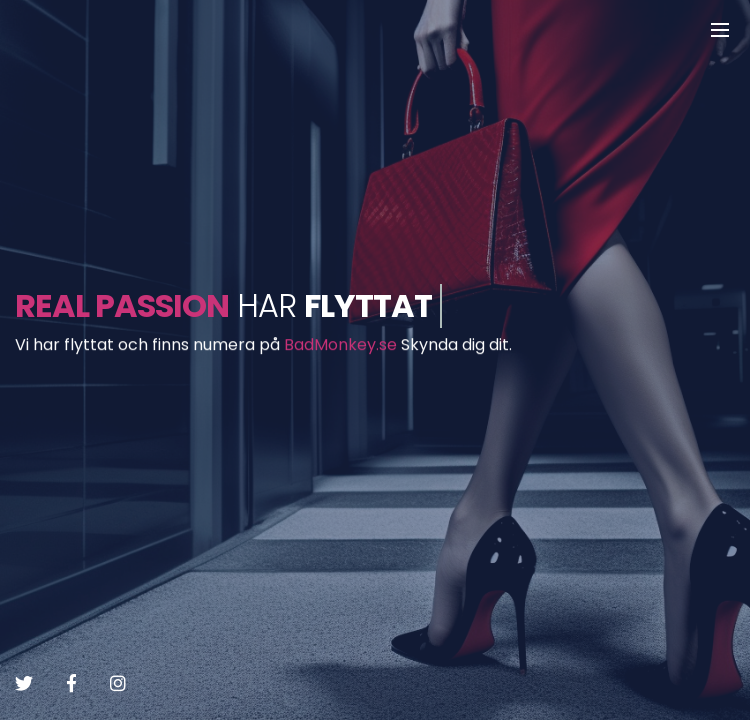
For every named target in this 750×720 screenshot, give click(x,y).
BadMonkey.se (340, 345)
